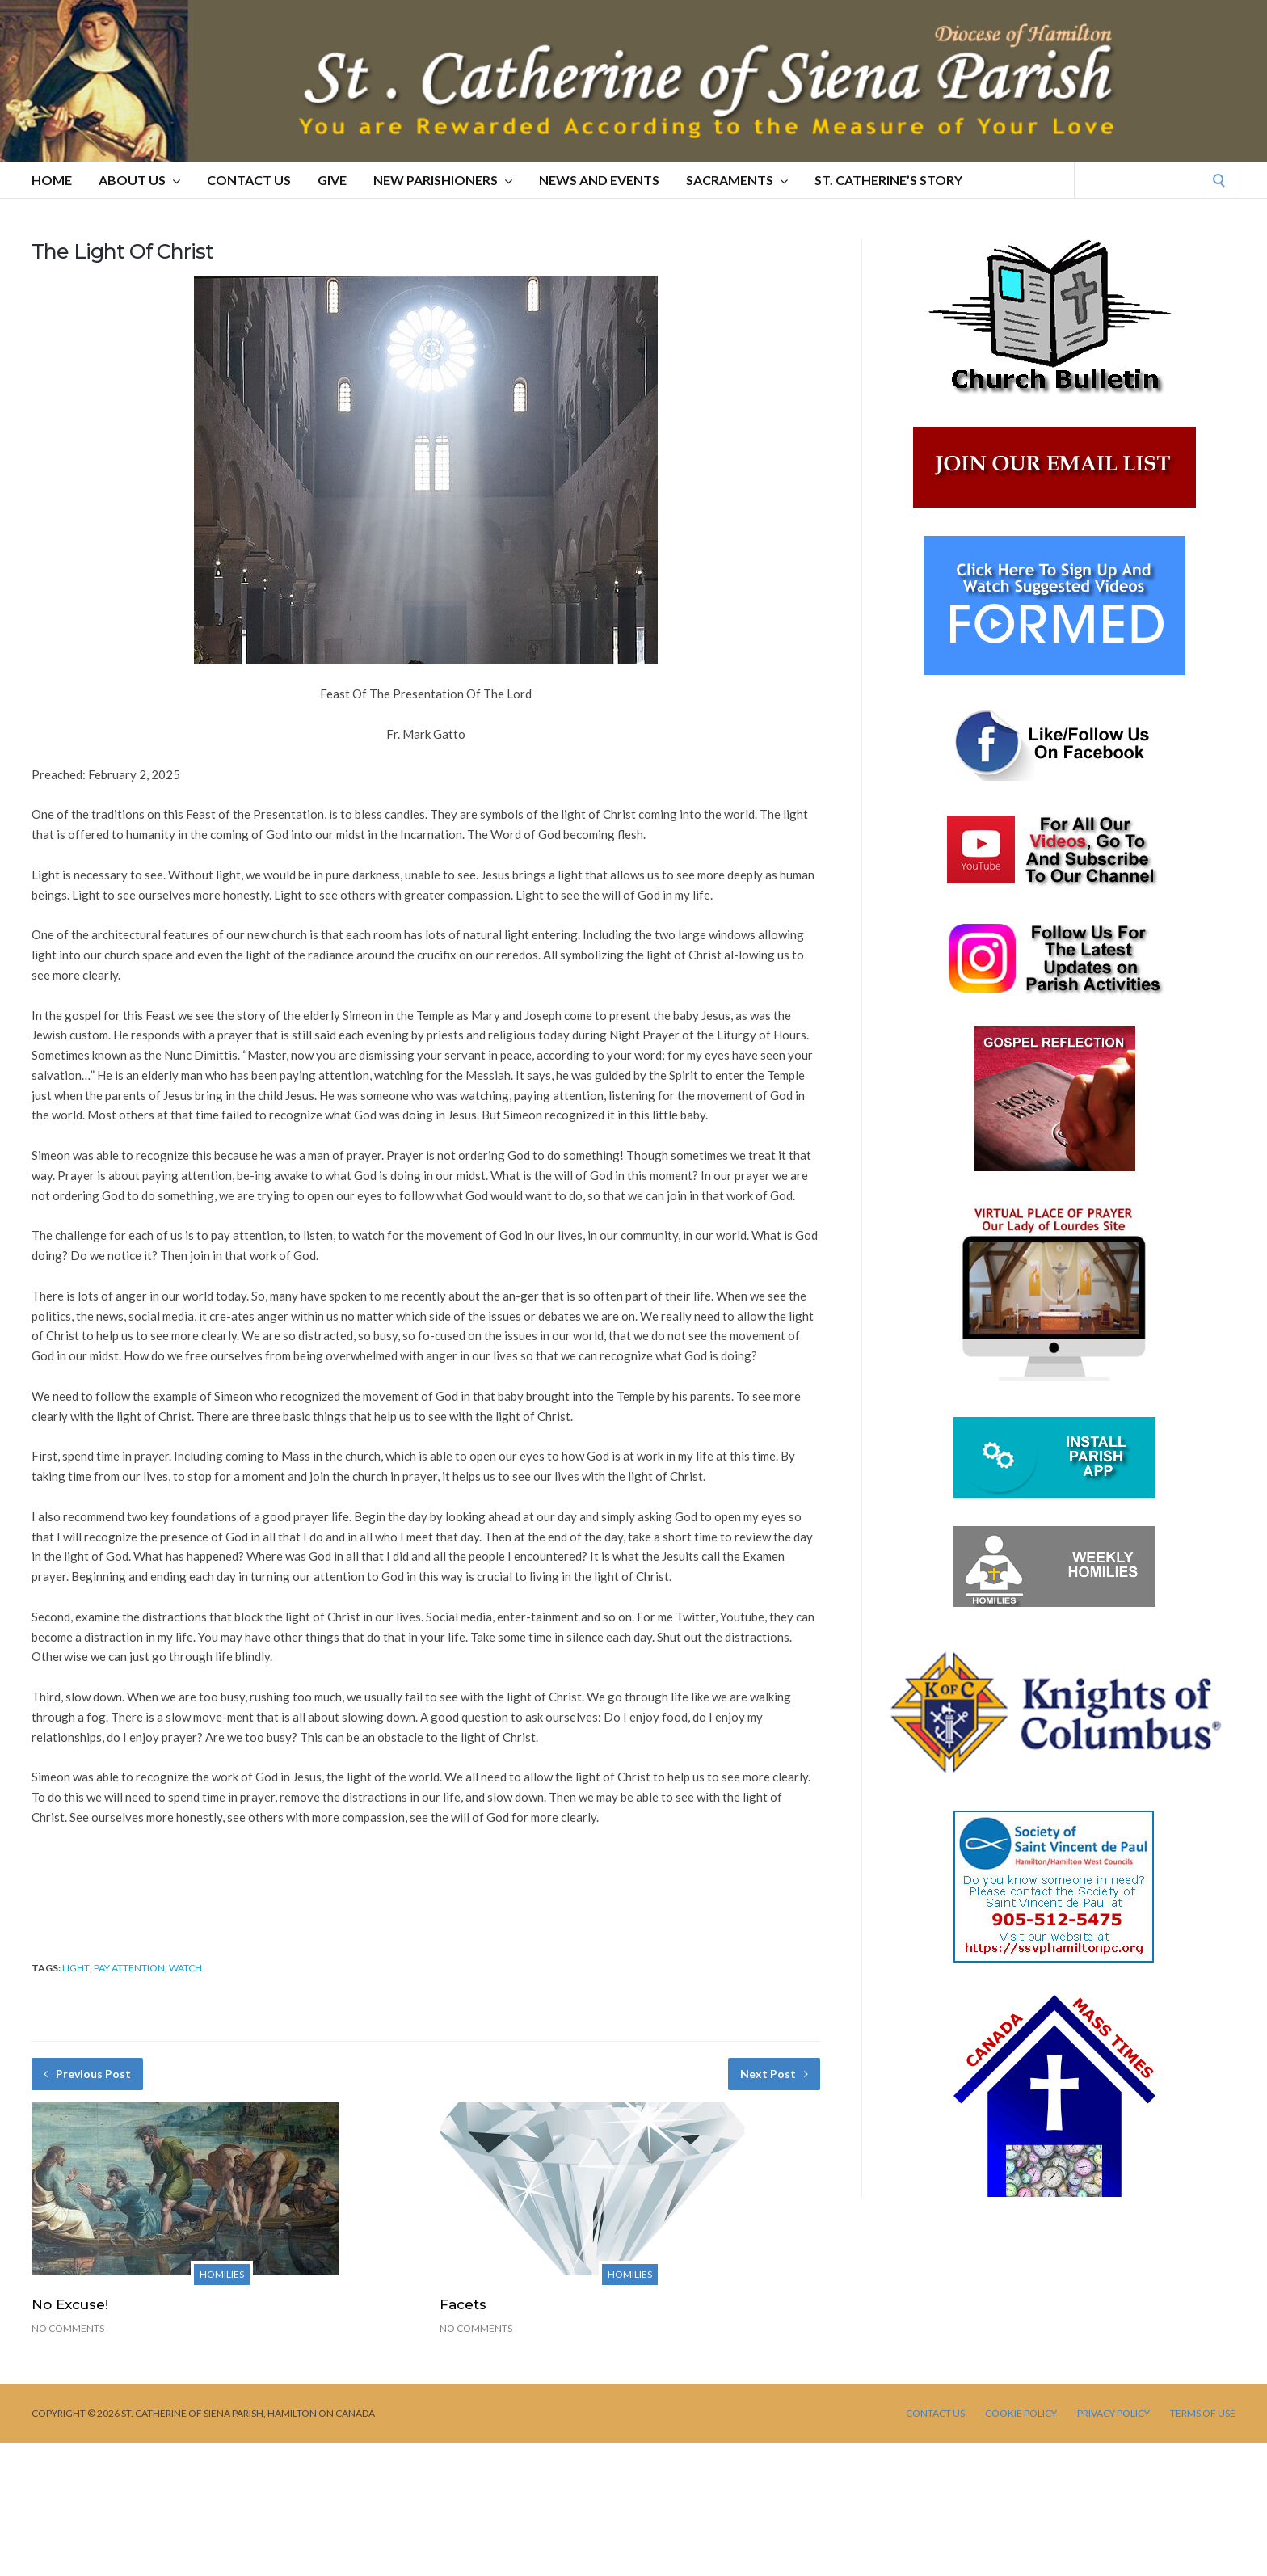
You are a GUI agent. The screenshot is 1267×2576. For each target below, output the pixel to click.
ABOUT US (139, 180)
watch (185, 1968)
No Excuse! (70, 2304)
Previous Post (87, 2074)
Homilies (222, 2274)
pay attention (129, 1968)
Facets (463, 2304)
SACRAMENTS (737, 180)
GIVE (332, 180)
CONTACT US (249, 180)
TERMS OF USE (1202, 2413)
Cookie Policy (1021, 2413)
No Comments (68, 2328)
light (76, 1968)
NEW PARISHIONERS (442, 180)
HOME (52, 180)
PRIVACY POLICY (1113, 2413)
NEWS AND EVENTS (599, 180)
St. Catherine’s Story (888, 180)
